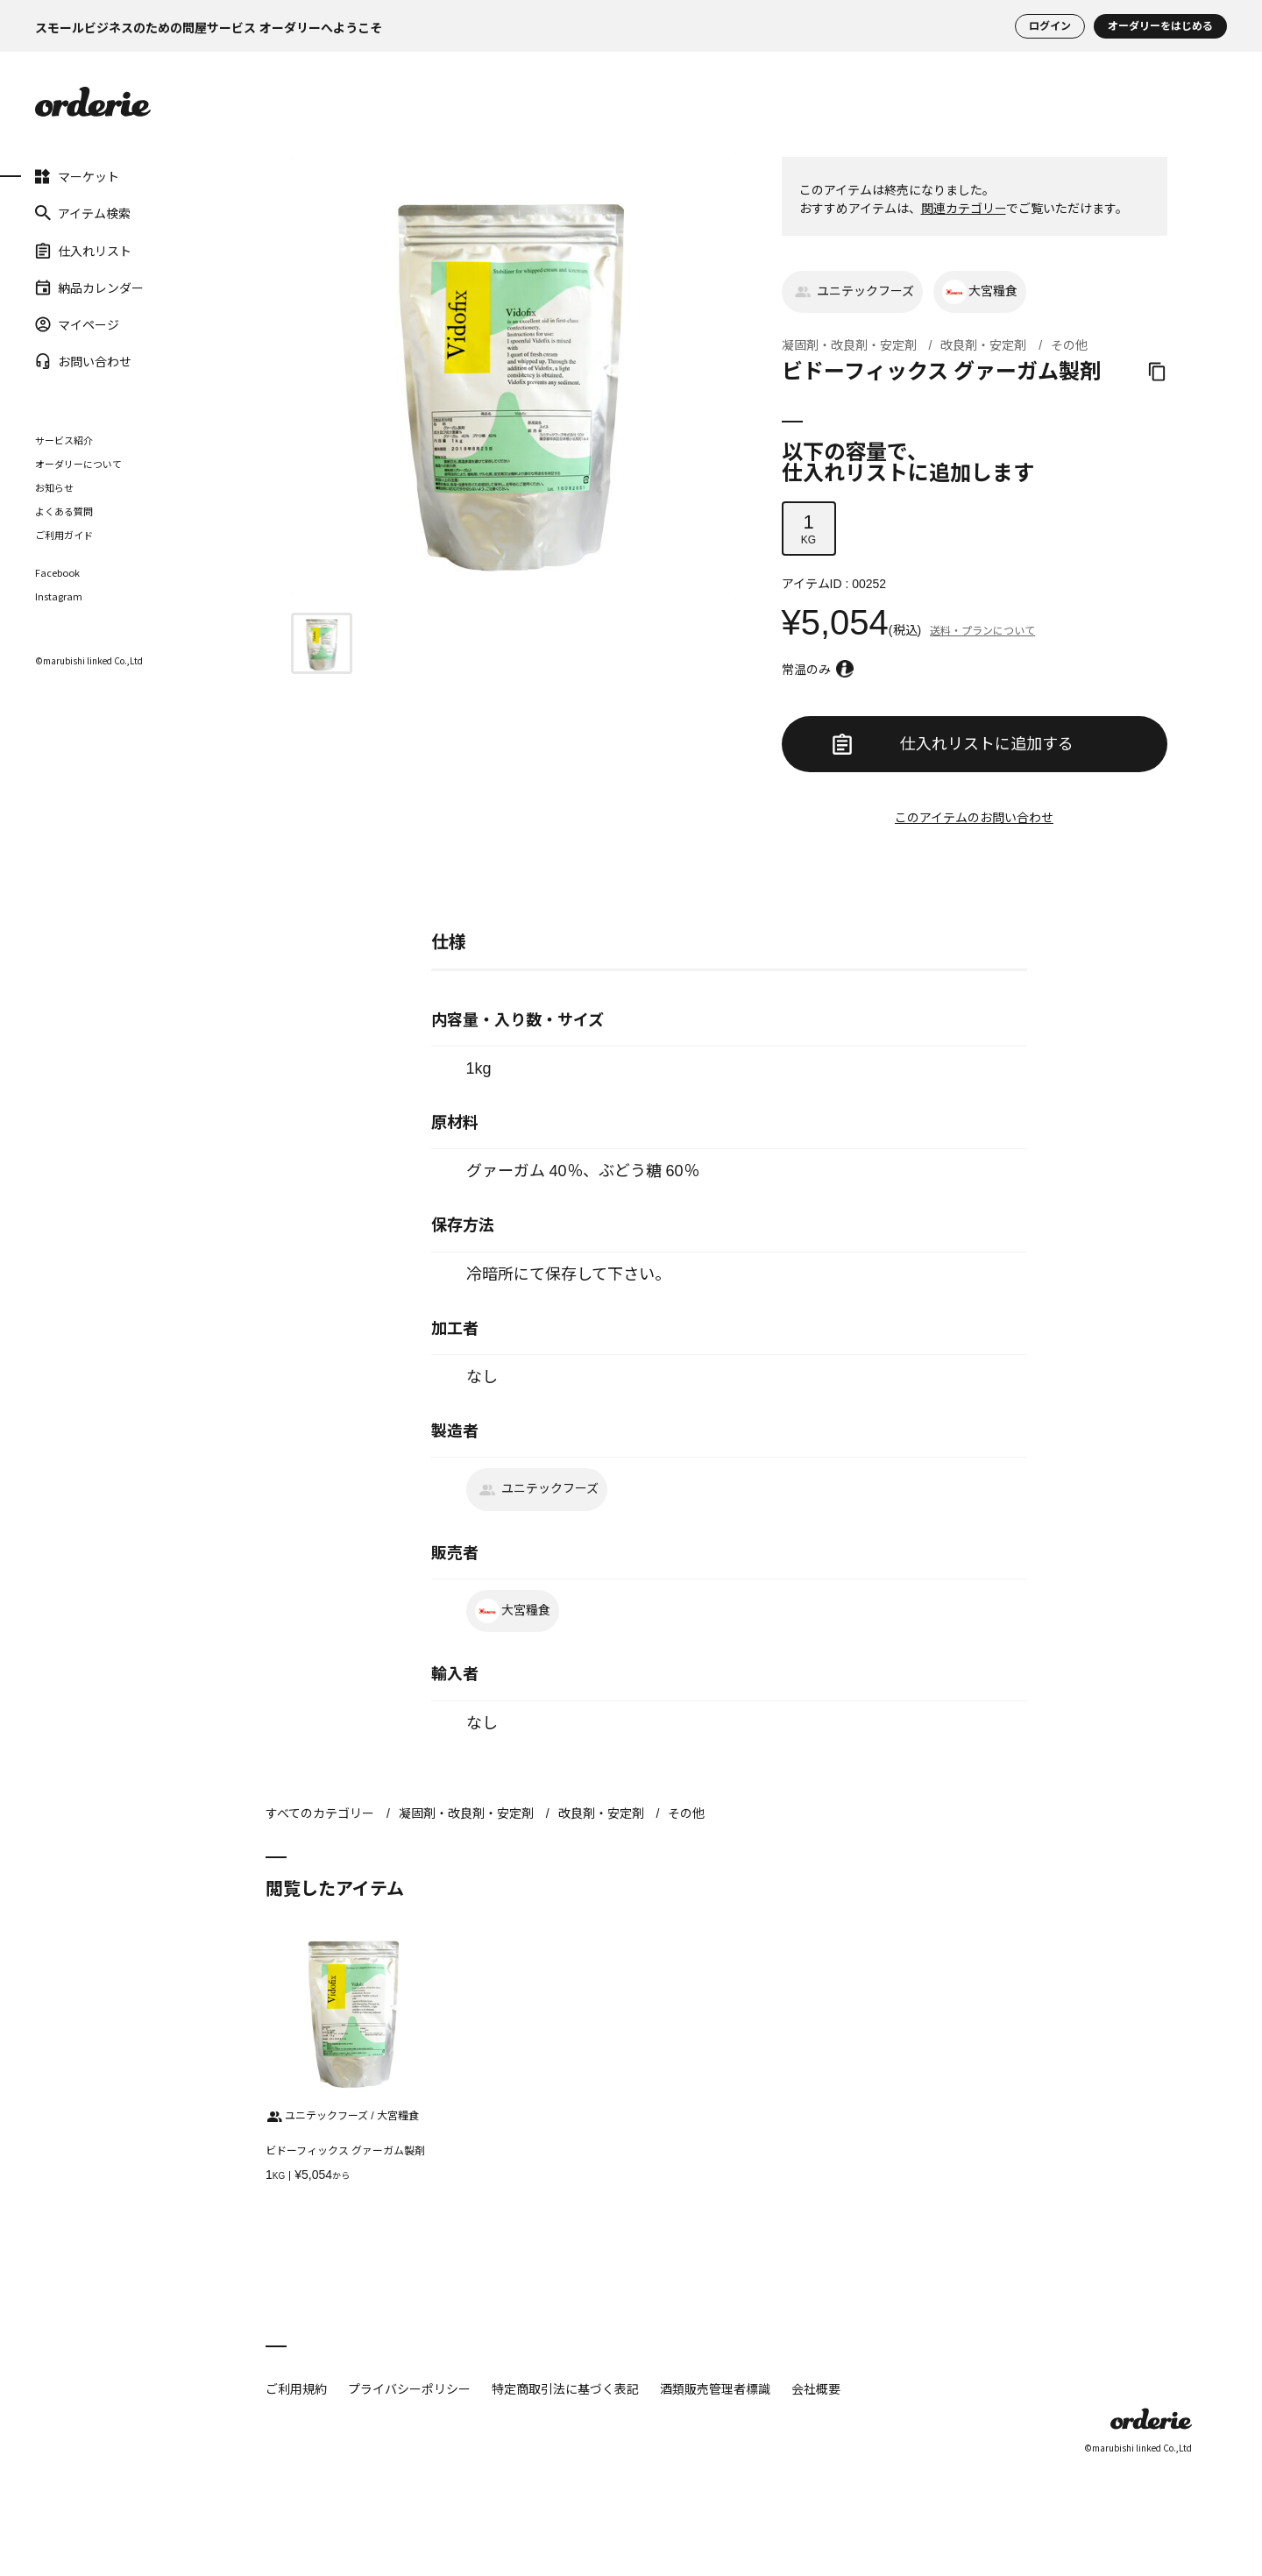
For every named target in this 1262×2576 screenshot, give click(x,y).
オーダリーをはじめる (1160, 26)
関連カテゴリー (963, 209)
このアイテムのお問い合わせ (974, 818)
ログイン (1050, 26)
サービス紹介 (64, 440)
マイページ (77, 324)
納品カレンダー (89, 287)
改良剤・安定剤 (983, 345)
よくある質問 (64, 511)
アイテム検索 (83, 213)
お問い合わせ (83, 361)
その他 (1069, 345)
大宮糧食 (979, 292)
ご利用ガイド (64, 535)
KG (809, 528)
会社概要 (815, 2388)
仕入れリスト (83, 250)
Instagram (58, 596)
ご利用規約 (296, 2388)
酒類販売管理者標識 (715, 2388)
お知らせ (54, 487)
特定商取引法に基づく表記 (565, 2388)
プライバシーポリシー (409, 2388)
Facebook (57, 573)
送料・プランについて (982, 631)
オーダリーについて (78, 464)
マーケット (77, 176)
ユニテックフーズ (852, 292)
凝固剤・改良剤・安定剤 (849, 345)
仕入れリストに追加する (953, 744)
